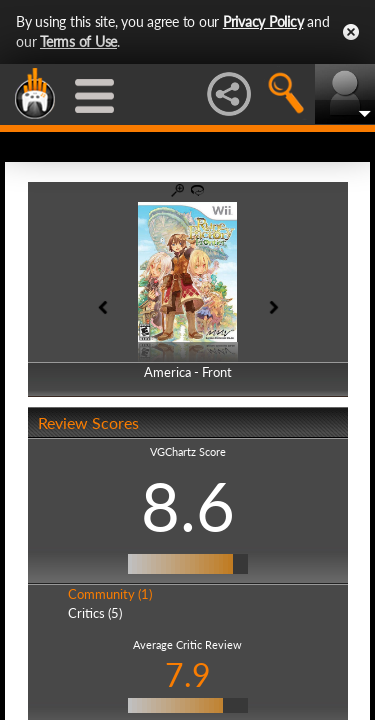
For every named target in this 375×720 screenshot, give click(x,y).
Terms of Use (78, 41)
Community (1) (110, 594)
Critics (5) (95, 613)
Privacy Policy (263, 21)
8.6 (188, 506)
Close (351, 32)
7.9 (188, 674)
